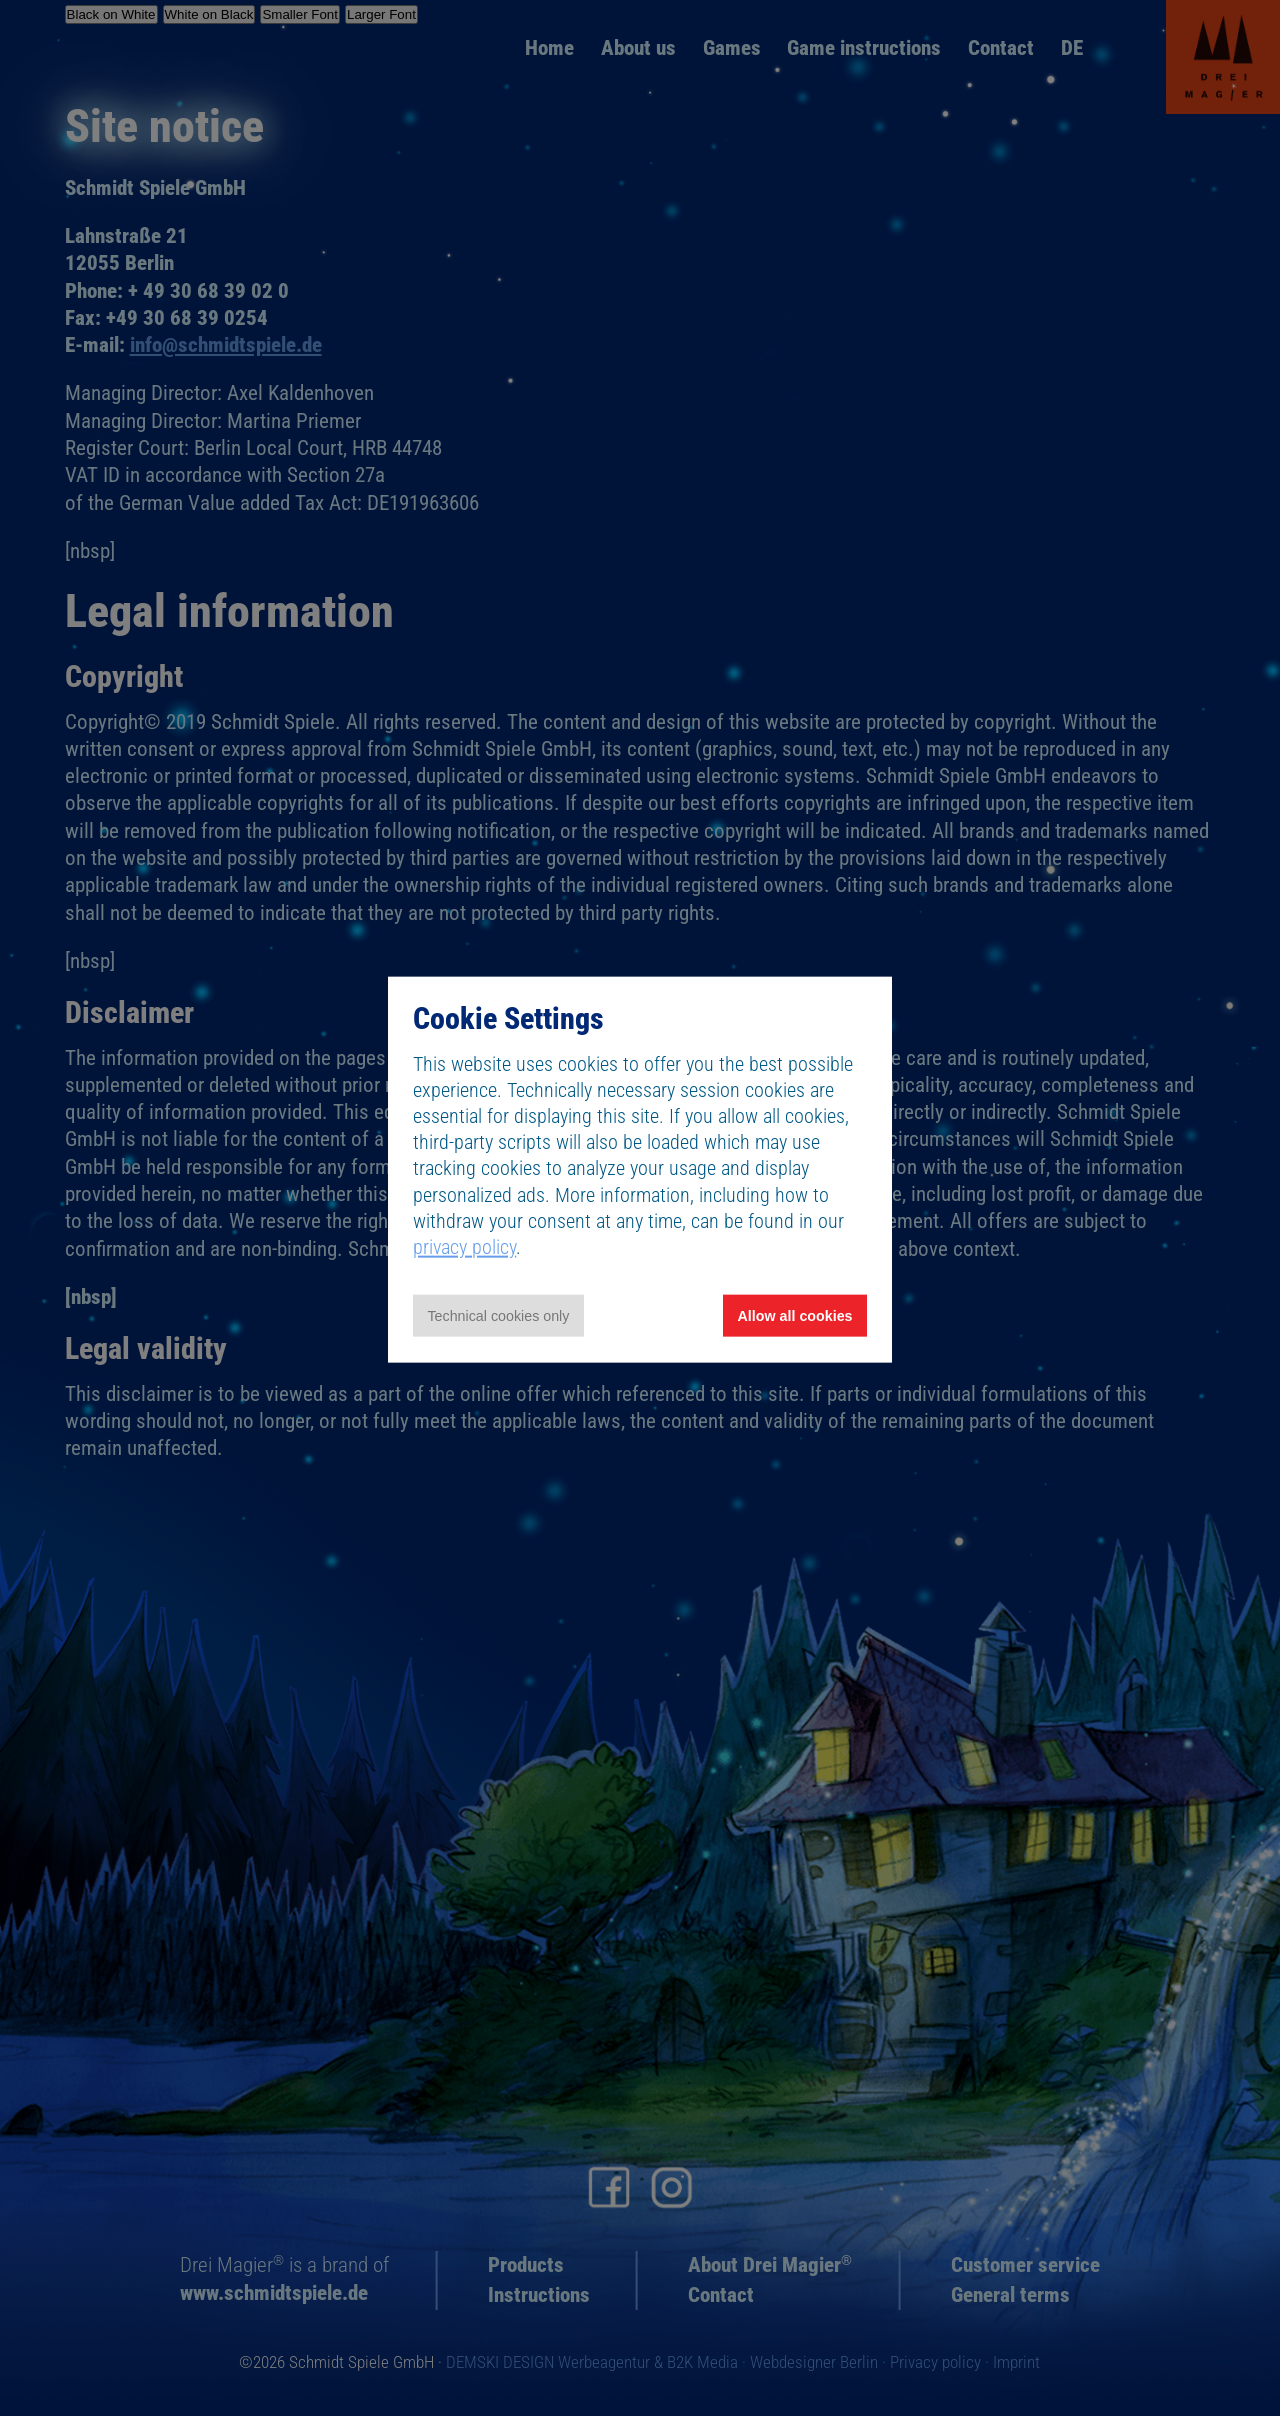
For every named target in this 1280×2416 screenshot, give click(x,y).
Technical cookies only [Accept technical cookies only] (498, 1316)
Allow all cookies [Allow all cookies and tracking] (795, 1316)
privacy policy (464, 1247)
